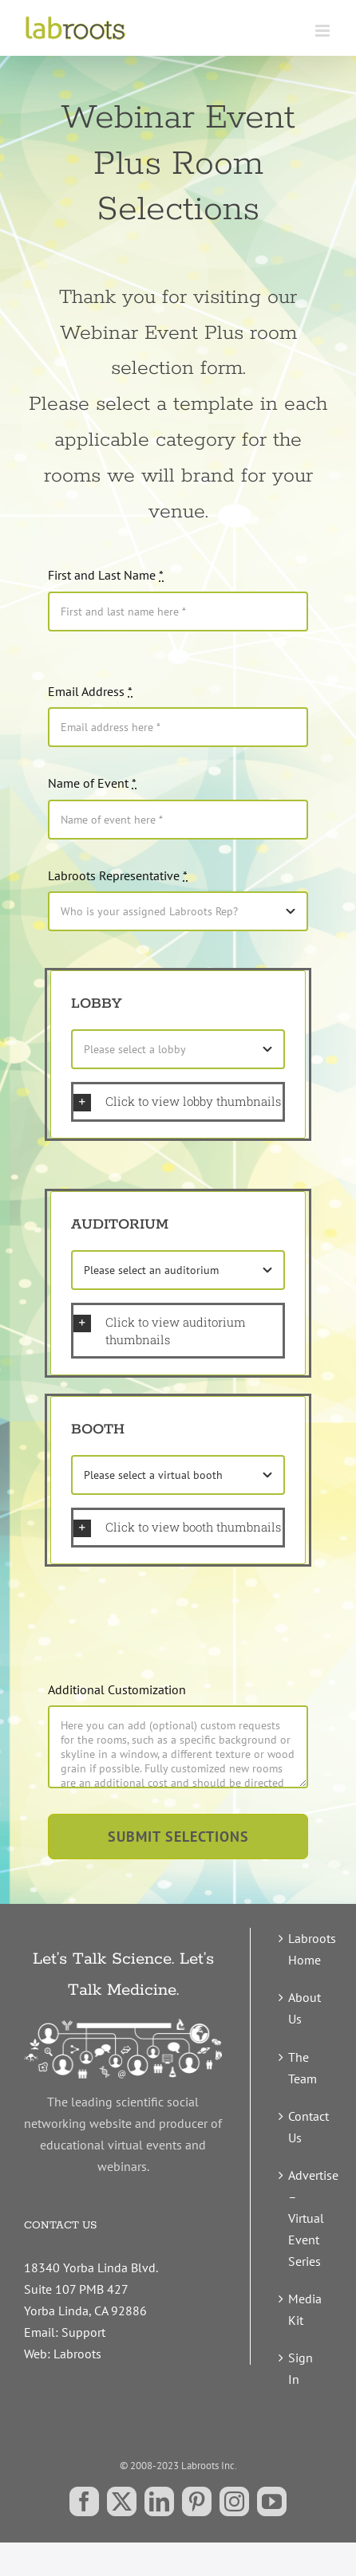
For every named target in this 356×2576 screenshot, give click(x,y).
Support (83, 2332)
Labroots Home (306, 1949)
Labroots (77, 2354)
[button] (178, 1101)
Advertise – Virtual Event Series (306, 2218)
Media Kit (305, 2309)
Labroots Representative (118, 875)
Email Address (90, 691)
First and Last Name (106, 575)
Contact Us (306, 2126)
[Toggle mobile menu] (323, 30)
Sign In (300, 2368)
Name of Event (92, 783)
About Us (304, 2008)
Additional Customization (117, 1689)
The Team (302, 2067)
